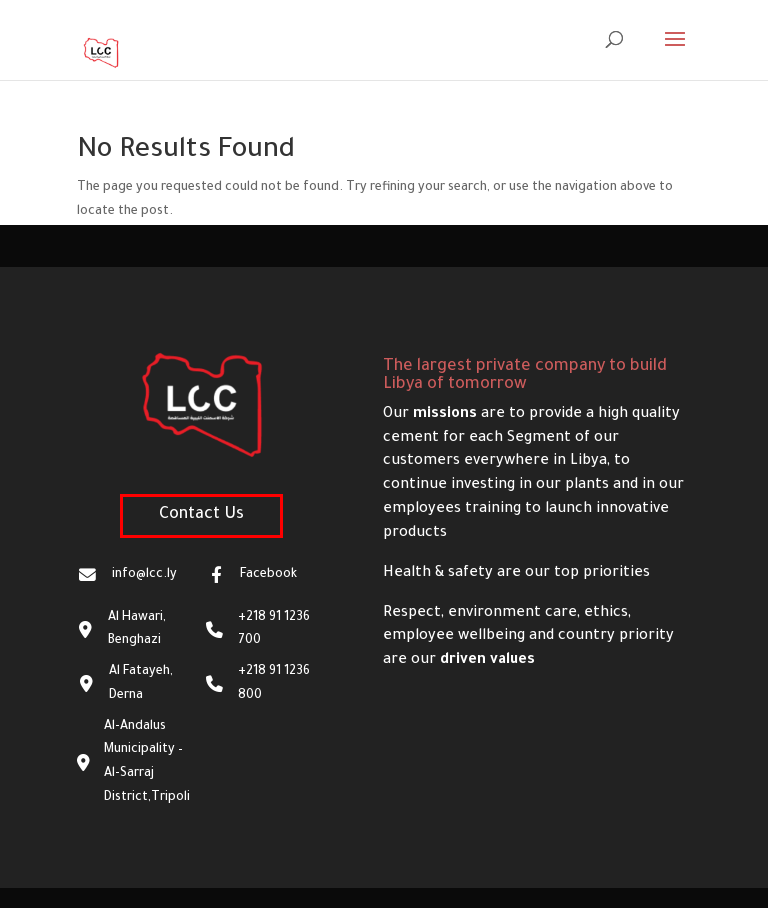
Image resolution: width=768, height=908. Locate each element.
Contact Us (201, 515)
